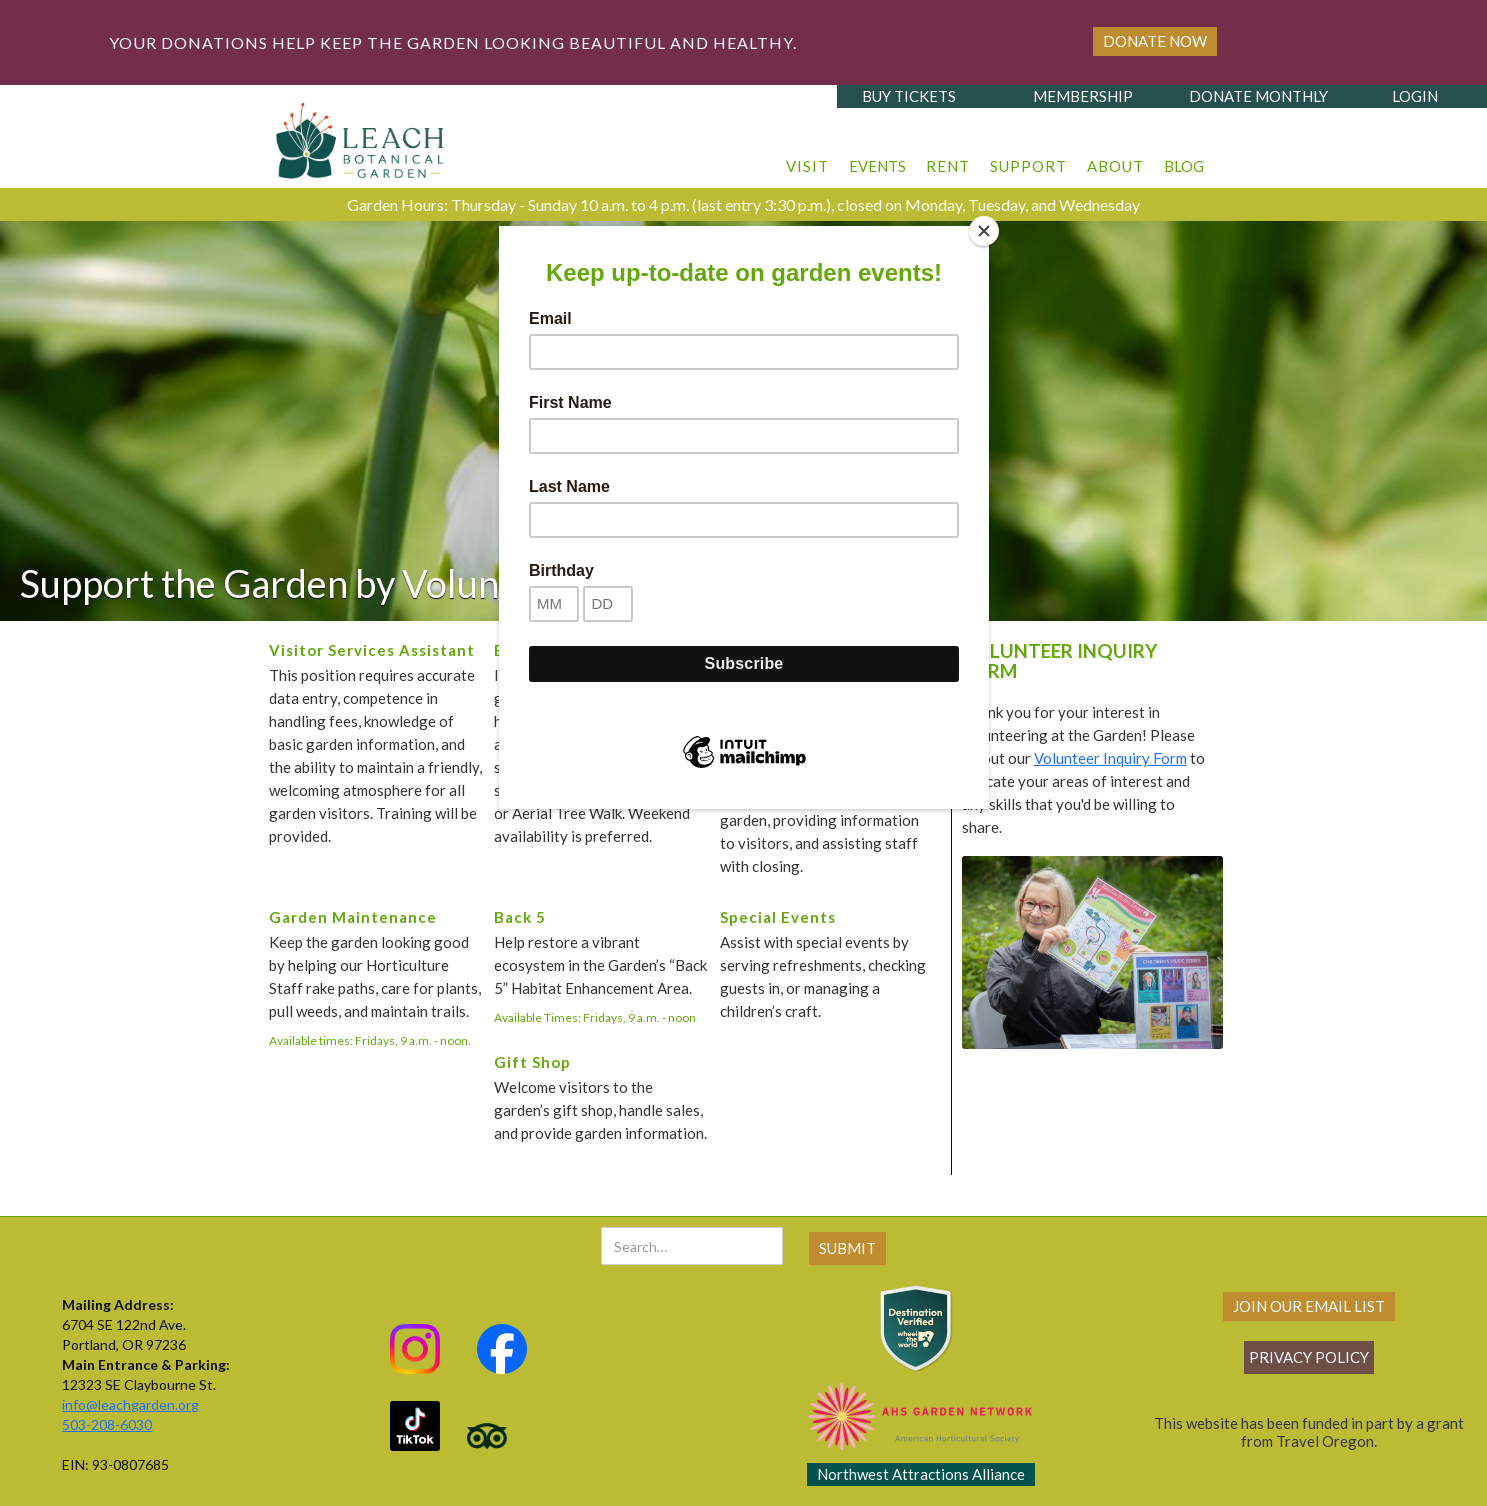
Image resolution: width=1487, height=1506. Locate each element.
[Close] (984, 231)
